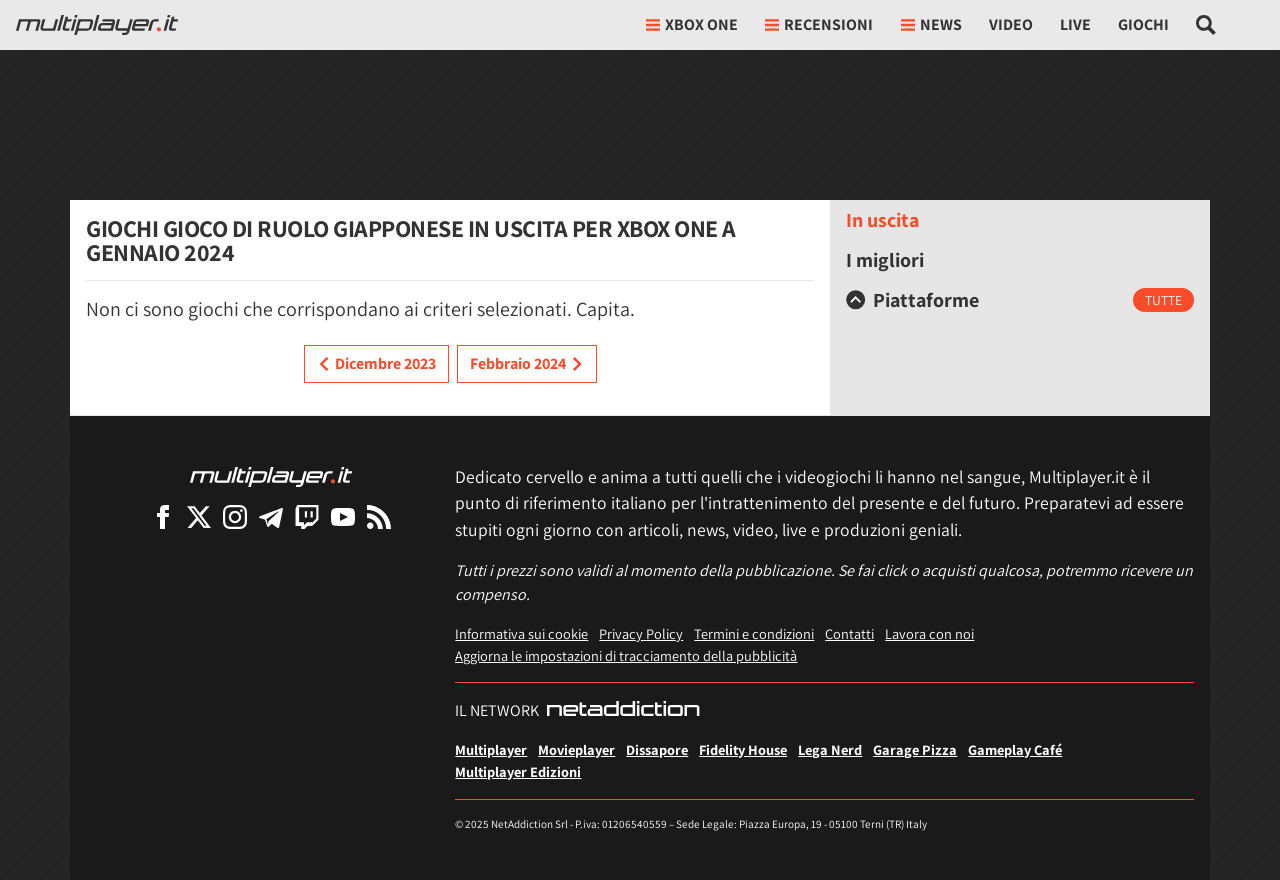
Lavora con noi (929, 633)
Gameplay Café (1015, 749)
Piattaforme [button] (912, 300)
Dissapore (657, 749)
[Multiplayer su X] (199, 516)
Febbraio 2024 (527, 364)
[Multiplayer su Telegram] (271, 516)
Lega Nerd (830, 749)
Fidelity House (743, 749)
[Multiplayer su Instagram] (235, 516)
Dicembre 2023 (376, 364)
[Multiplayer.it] (97, 25)
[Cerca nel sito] (1206, 25)
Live (1075, 24)
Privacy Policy (641, 633)
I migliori (885, 260)
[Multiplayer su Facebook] (163, 516)
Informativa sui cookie (521, 633)
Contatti (849, 633)
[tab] (1020, 300)
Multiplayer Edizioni (518, 771)
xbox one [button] (692, 24)
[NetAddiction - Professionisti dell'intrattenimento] (623, 711)
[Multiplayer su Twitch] (307, 516)
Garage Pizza (915, 749)
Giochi (1143, 24)
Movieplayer (576, 749)
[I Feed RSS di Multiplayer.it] (379, 516)
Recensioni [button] (819, 24)
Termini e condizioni (754, 633)
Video (1011, 24)
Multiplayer (491, 749)
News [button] (931, 24)
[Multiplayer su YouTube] (343, 516)
